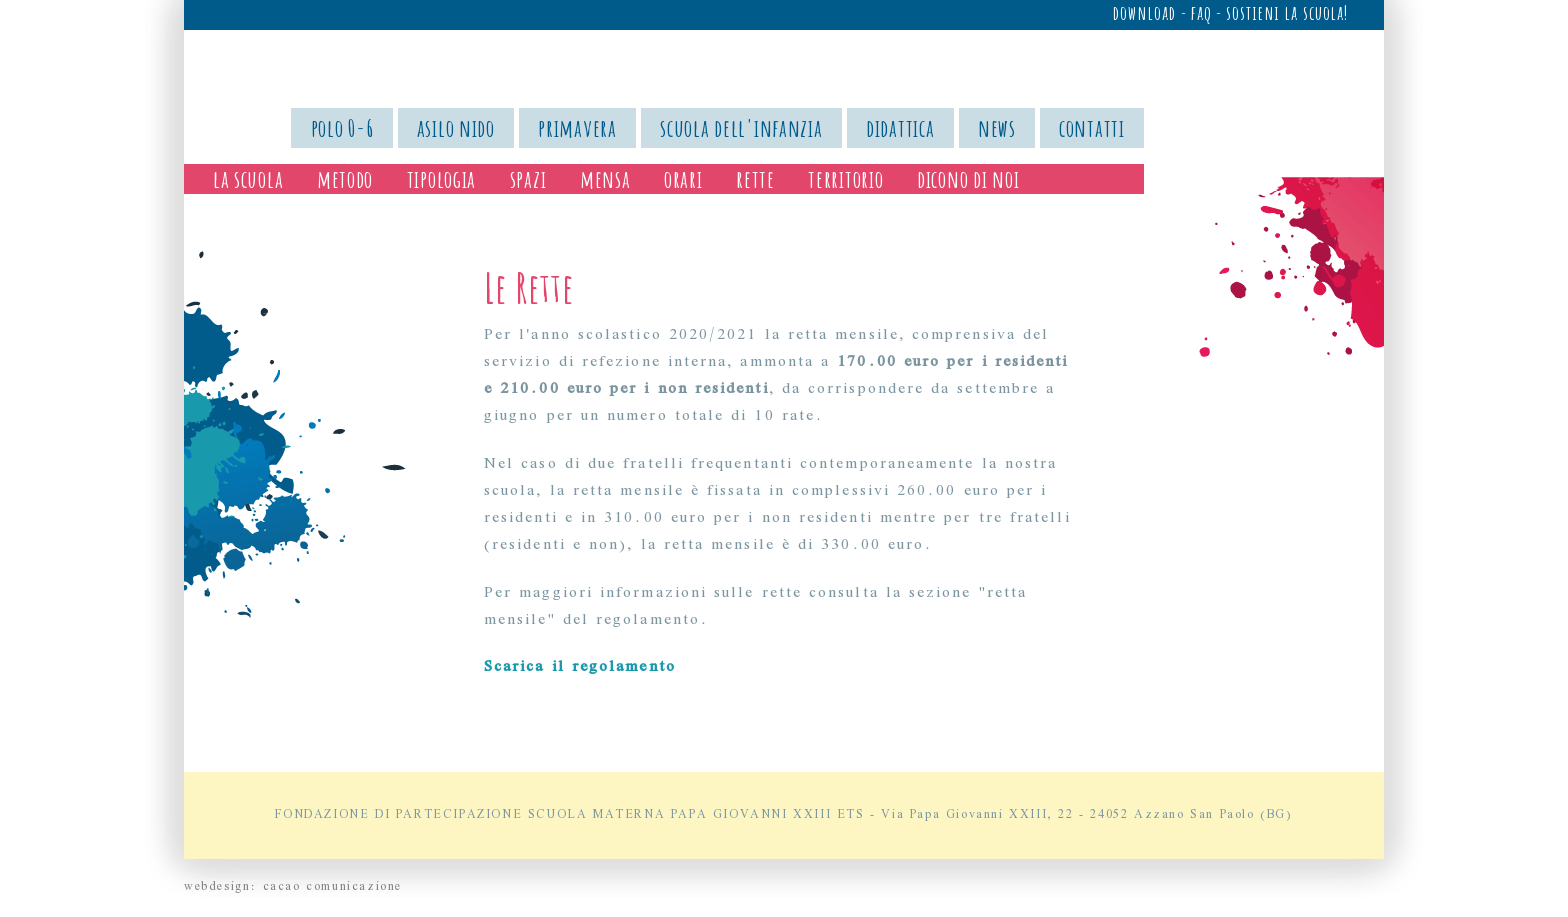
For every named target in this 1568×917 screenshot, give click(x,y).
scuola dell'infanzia (741, 128)
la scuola (248, 179)
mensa (605, 179)
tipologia (441, 179)
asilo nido (456, 128)
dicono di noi (968, 179)
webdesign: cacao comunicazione (293, 887)
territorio (845, 179)
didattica (900, 128)
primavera (577, 128)
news (997, 128)
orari (683, 179)
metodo (345, 179)
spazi (528, 179)
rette (755, 179)
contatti (1092, 128)
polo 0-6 (342, 128)
